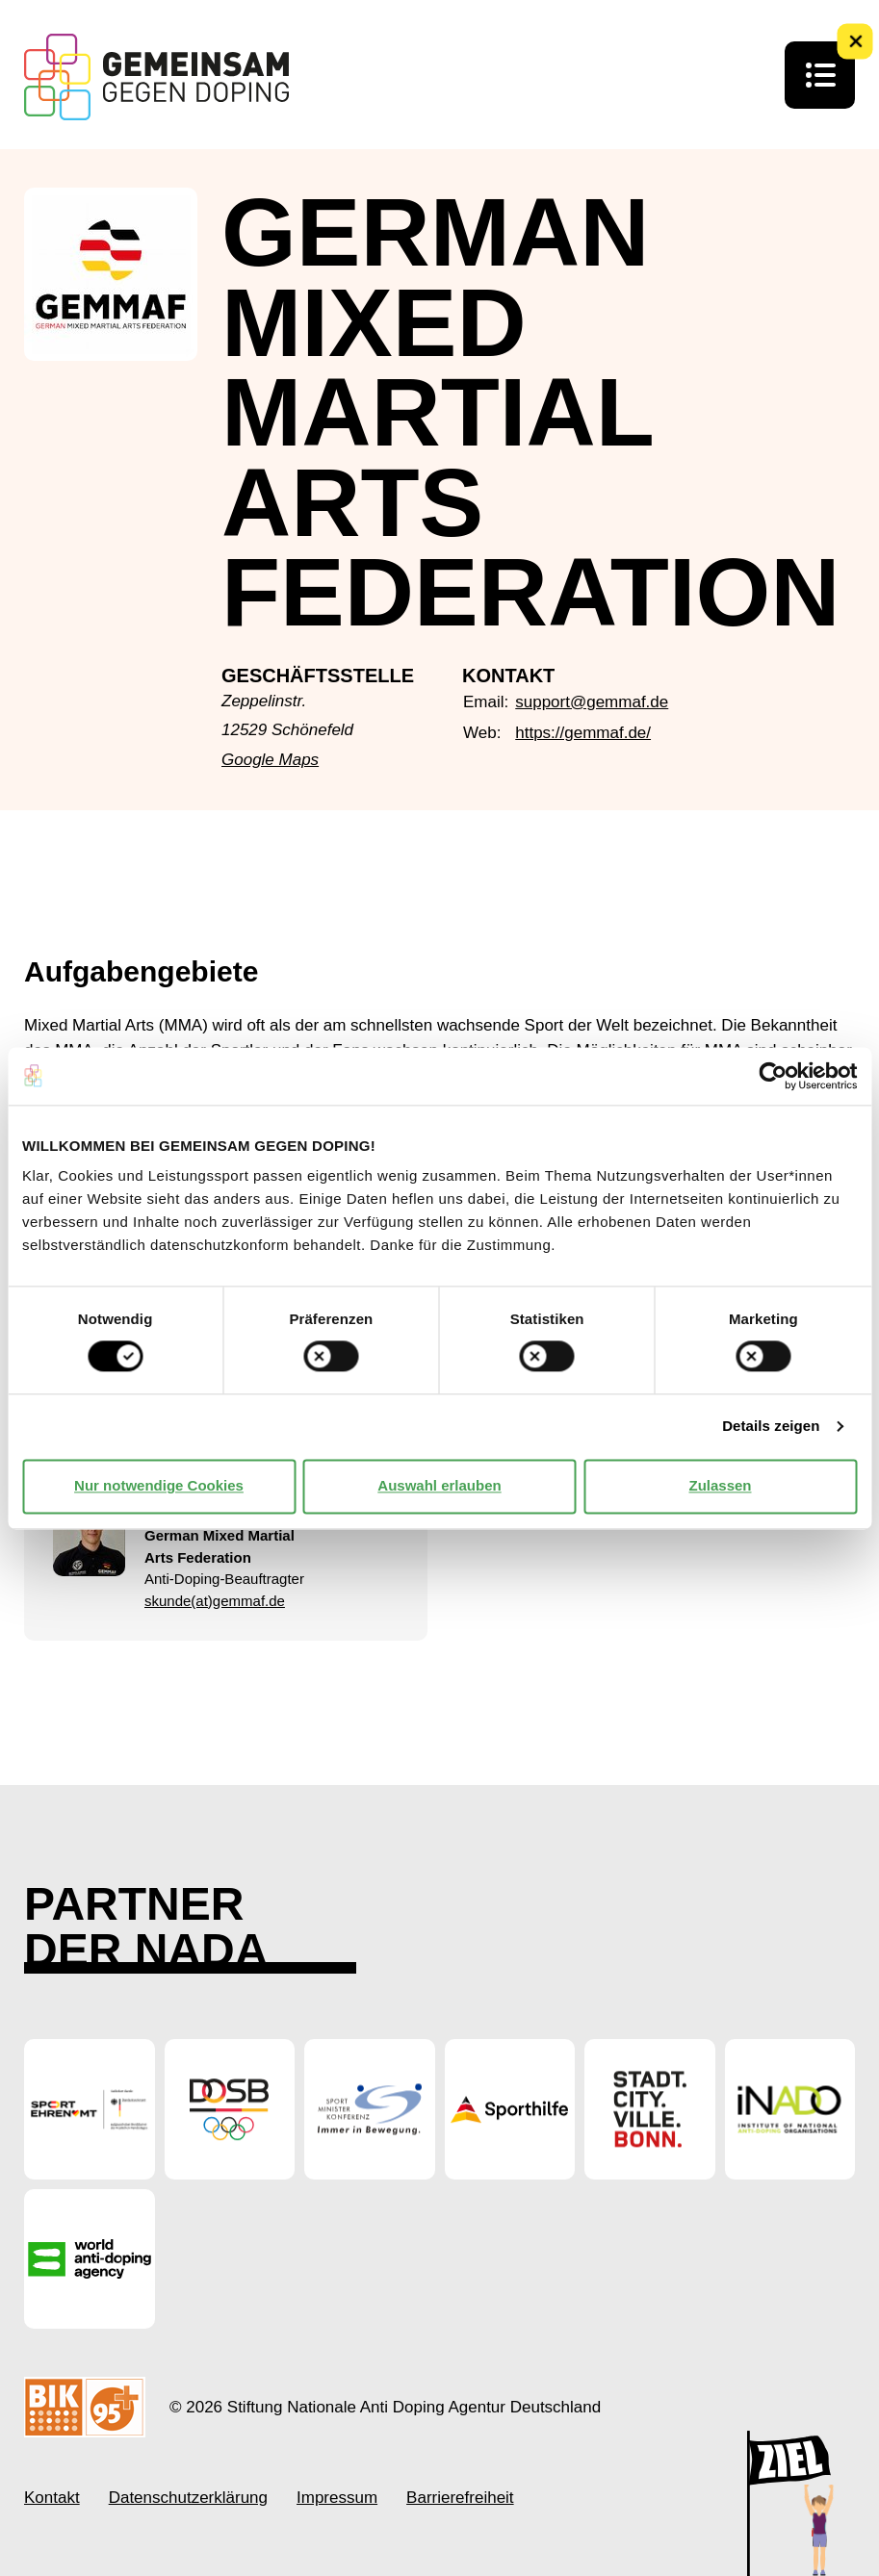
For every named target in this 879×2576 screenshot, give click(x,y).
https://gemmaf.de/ (583, 733)
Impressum (337, 2497)
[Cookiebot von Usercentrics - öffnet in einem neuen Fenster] (772, 1075)
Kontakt (52, 2497)
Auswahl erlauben (439, 1486)
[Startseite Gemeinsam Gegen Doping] (156, 77)
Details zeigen (770, 1426)
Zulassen (719, 1486)
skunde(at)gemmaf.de (214, 1601)
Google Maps (270, 760)
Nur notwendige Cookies (159, 1486)
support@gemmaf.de (591, 702)
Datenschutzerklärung (188, 2497)
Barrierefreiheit (460, 2497)
